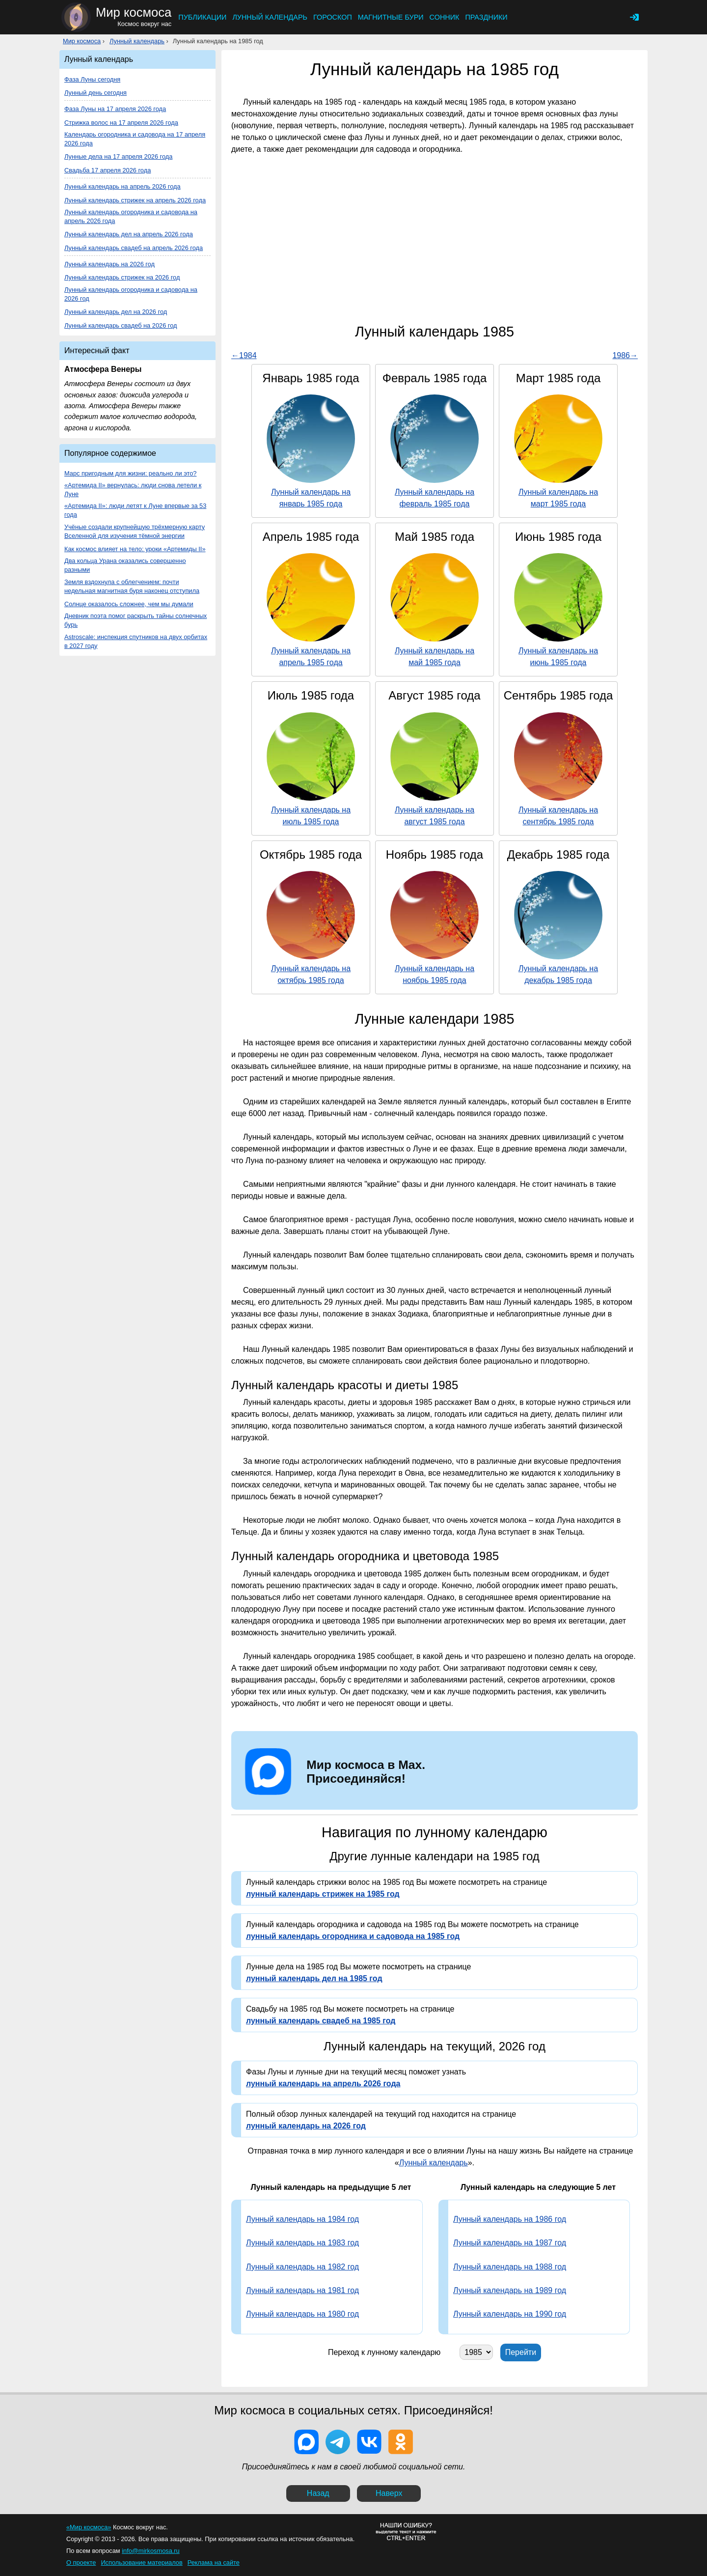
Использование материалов (141, 2562)
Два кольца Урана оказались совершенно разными (125, 565)
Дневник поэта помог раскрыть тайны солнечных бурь (135, 620)
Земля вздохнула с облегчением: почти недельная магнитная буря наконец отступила (131, 586)
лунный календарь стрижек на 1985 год (323, 1894)
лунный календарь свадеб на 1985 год (320, 2020)
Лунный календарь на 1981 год (302, 2290)
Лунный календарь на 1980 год (302, 2314)
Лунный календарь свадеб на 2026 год (120, 325)
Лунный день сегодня (95, 92)
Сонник (445, 17)
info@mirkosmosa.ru (151, 2550)
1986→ (625, 355)
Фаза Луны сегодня (92, 79)
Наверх (389, 2493)
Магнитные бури (391, 17)
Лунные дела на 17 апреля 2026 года (118, 156)
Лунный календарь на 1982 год (302, 2267)
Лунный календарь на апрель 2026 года (122, 186)
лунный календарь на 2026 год (306, 2126)
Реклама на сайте (214, 2562)
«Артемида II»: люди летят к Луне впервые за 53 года (135, 510)
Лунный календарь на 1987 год (509, 2243)
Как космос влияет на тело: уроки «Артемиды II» (135, 549)
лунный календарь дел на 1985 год (314, 1978)
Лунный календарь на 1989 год (509, 2290)
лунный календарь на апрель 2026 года (323, 2083)
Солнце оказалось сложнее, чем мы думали (128, 604)
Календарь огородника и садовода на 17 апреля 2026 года (134, 139)
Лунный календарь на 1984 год (302, 2219)
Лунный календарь (269, 17)
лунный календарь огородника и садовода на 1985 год (353, 1936)
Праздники (486, 17)
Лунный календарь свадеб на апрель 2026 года (133, 248)
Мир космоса (82, 41)
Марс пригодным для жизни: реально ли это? (130, 473)
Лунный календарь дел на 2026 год (115, 311)
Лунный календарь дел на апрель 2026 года (128, 234)
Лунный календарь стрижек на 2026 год (122, 277)
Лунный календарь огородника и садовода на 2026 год (130, 294)
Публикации (202, 17)
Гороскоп (332, 17)
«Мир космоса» (88, 2527)
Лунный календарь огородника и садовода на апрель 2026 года (130, 216)
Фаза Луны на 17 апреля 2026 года (115, 108)
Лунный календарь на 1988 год (509, 2267)
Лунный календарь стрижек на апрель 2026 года (135, 200)
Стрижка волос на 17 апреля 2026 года (121, 122)
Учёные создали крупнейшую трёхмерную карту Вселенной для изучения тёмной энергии (134, 531)
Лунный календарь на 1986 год (509, 2219)
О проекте (81, 2562)
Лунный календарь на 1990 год (509, 2314)
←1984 (244, 355)
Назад (318, 2493)
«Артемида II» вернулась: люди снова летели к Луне (132, 489)
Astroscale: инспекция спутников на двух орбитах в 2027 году (135, 641)
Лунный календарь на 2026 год (109, 264)
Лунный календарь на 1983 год (302, 2243)
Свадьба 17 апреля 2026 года (107, 170)
